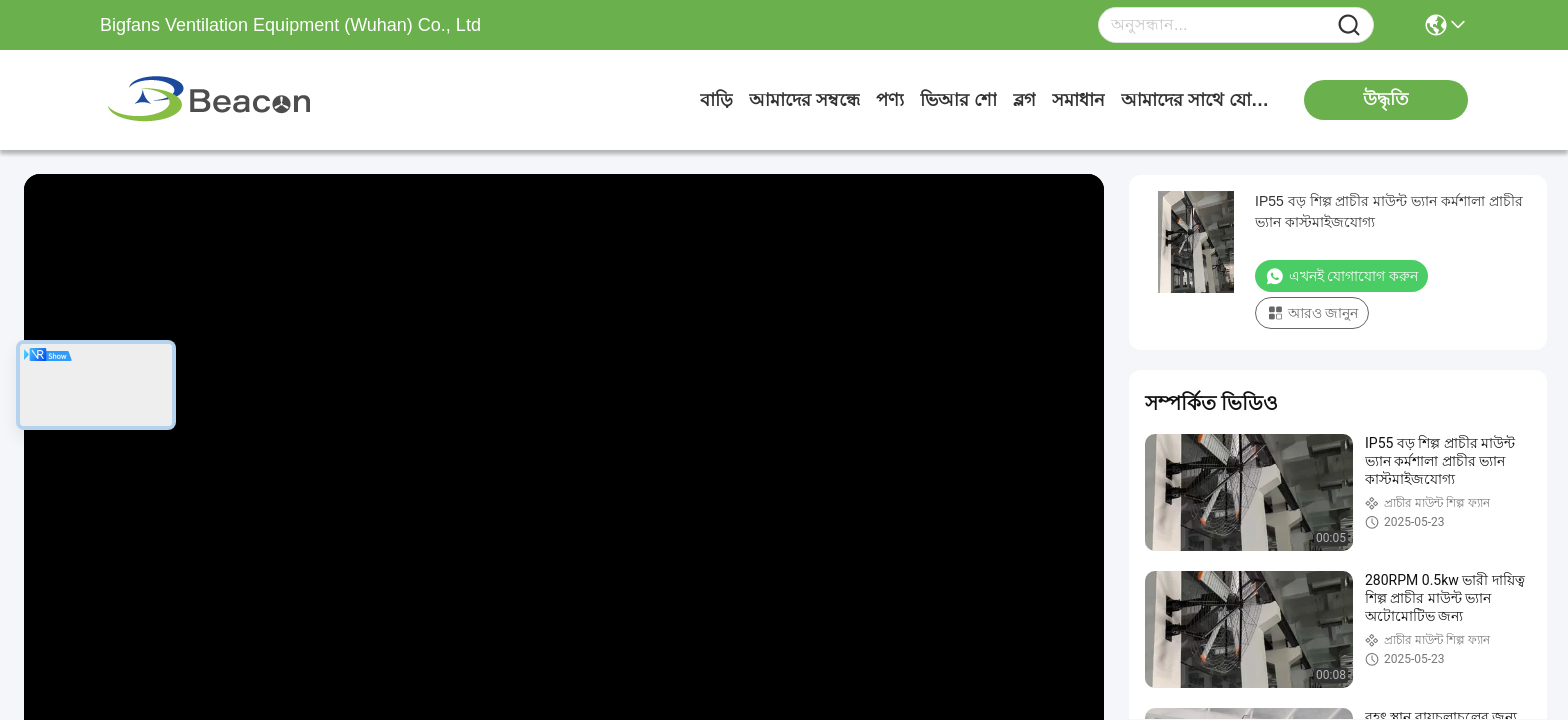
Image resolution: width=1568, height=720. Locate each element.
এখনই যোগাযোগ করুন (1341, 276)
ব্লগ (1024, 100)
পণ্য (890, 100)
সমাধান (1078, 100)
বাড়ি (716, 100)
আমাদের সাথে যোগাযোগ (1196, 100)
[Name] (1349, 25)
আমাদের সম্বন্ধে (804, 100)
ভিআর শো (958, 100)
